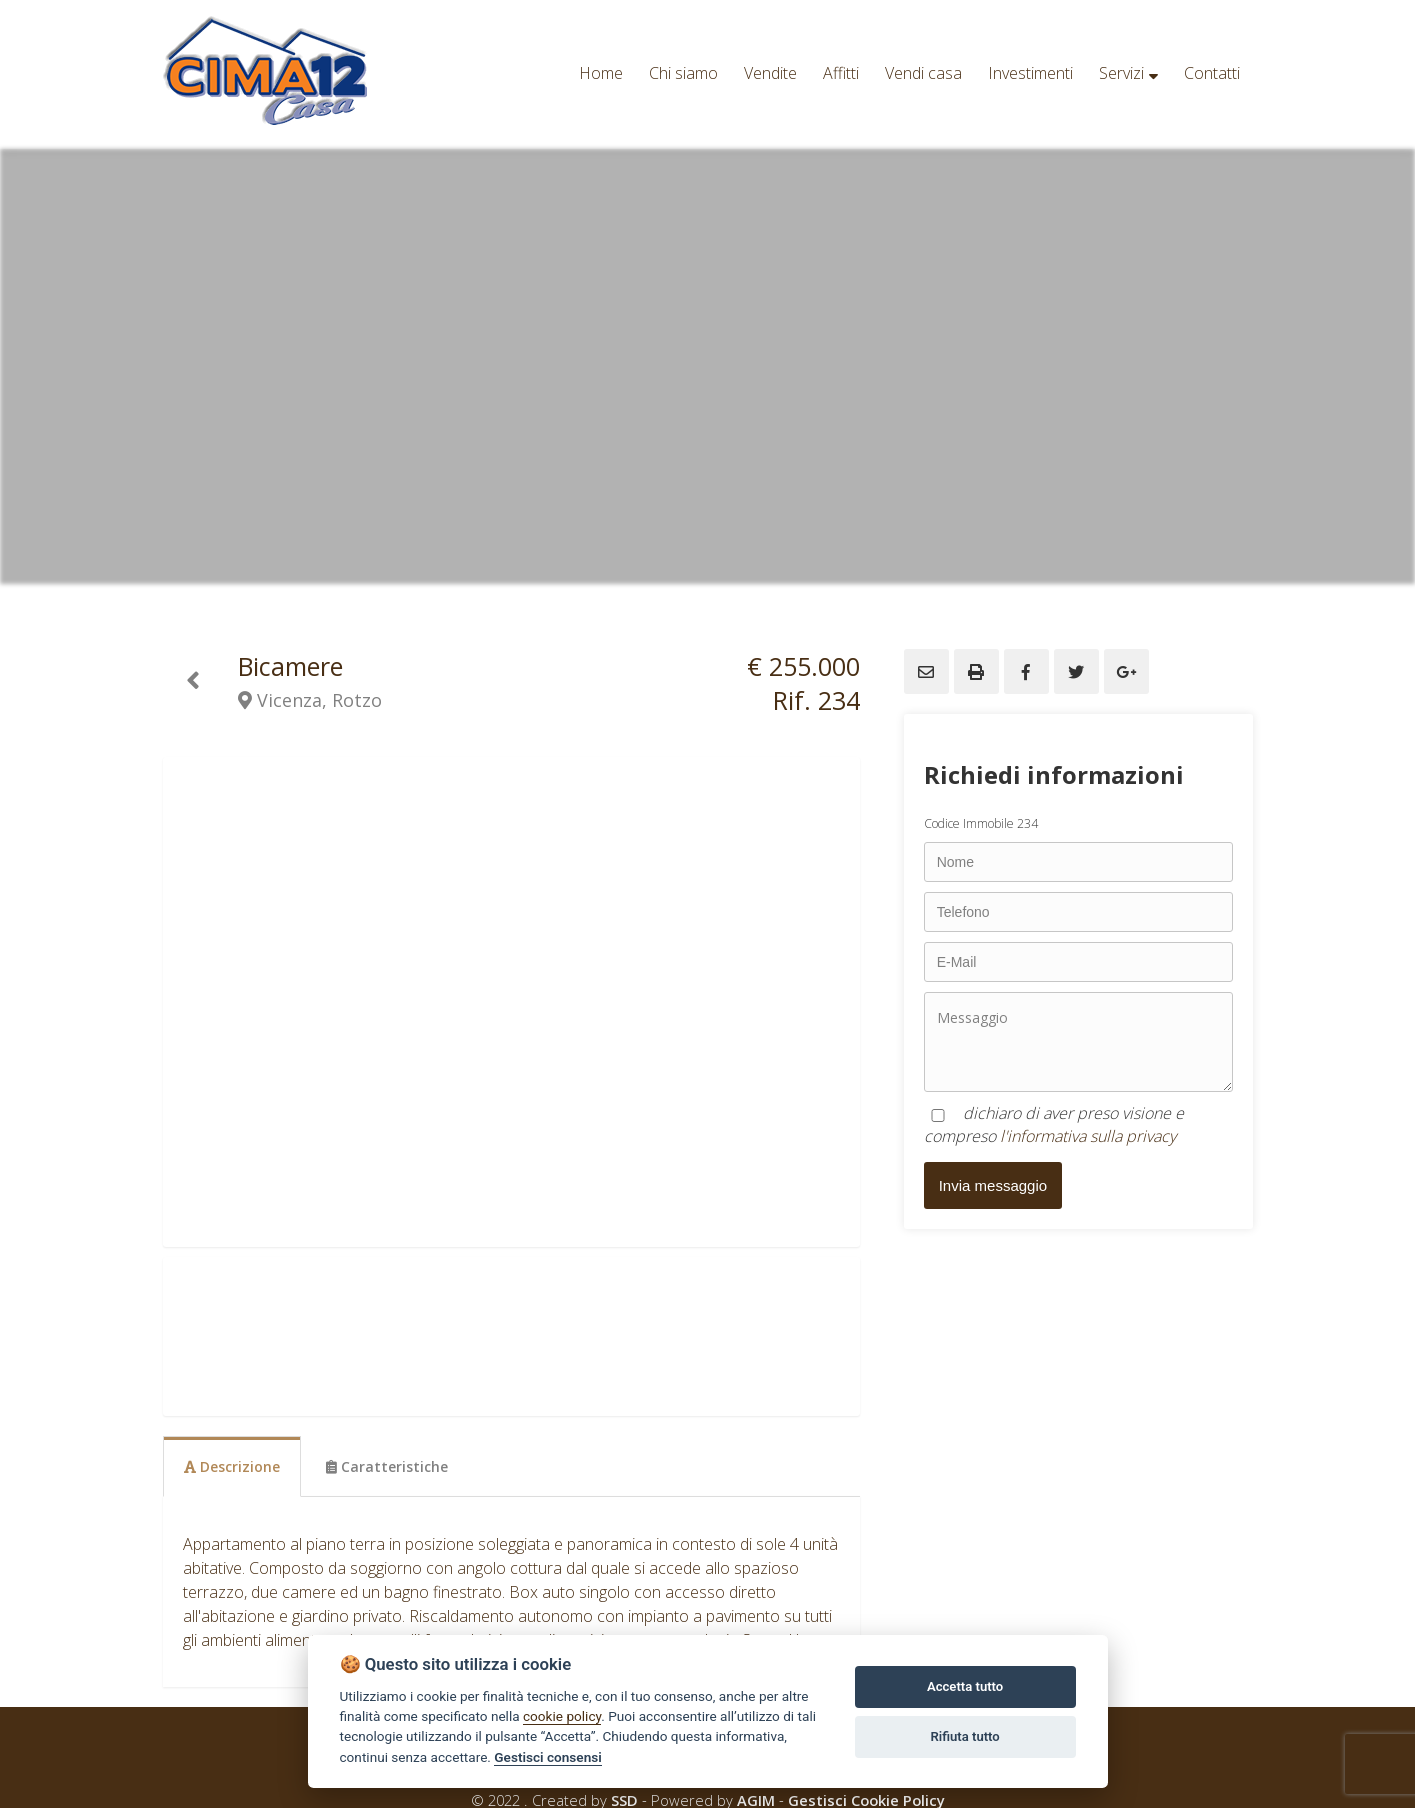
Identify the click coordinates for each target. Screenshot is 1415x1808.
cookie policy (562, 1716)
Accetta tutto (965, 1686)
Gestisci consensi (547, 1757)
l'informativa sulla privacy (1088, 1136)
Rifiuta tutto (964, 1736)
